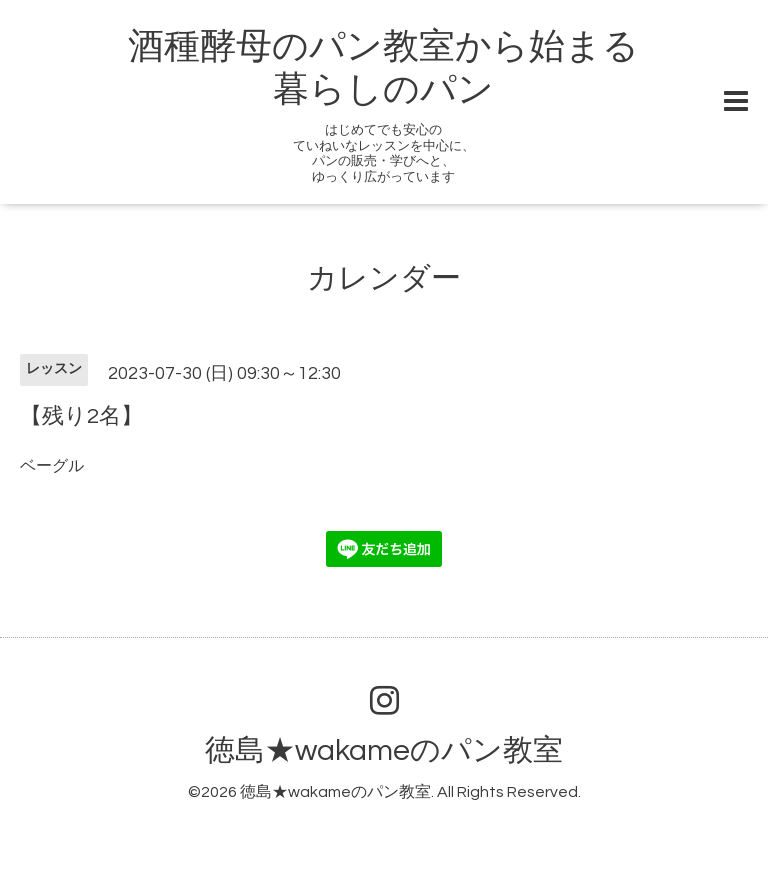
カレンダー (384, 278)
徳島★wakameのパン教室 (384, 750)
